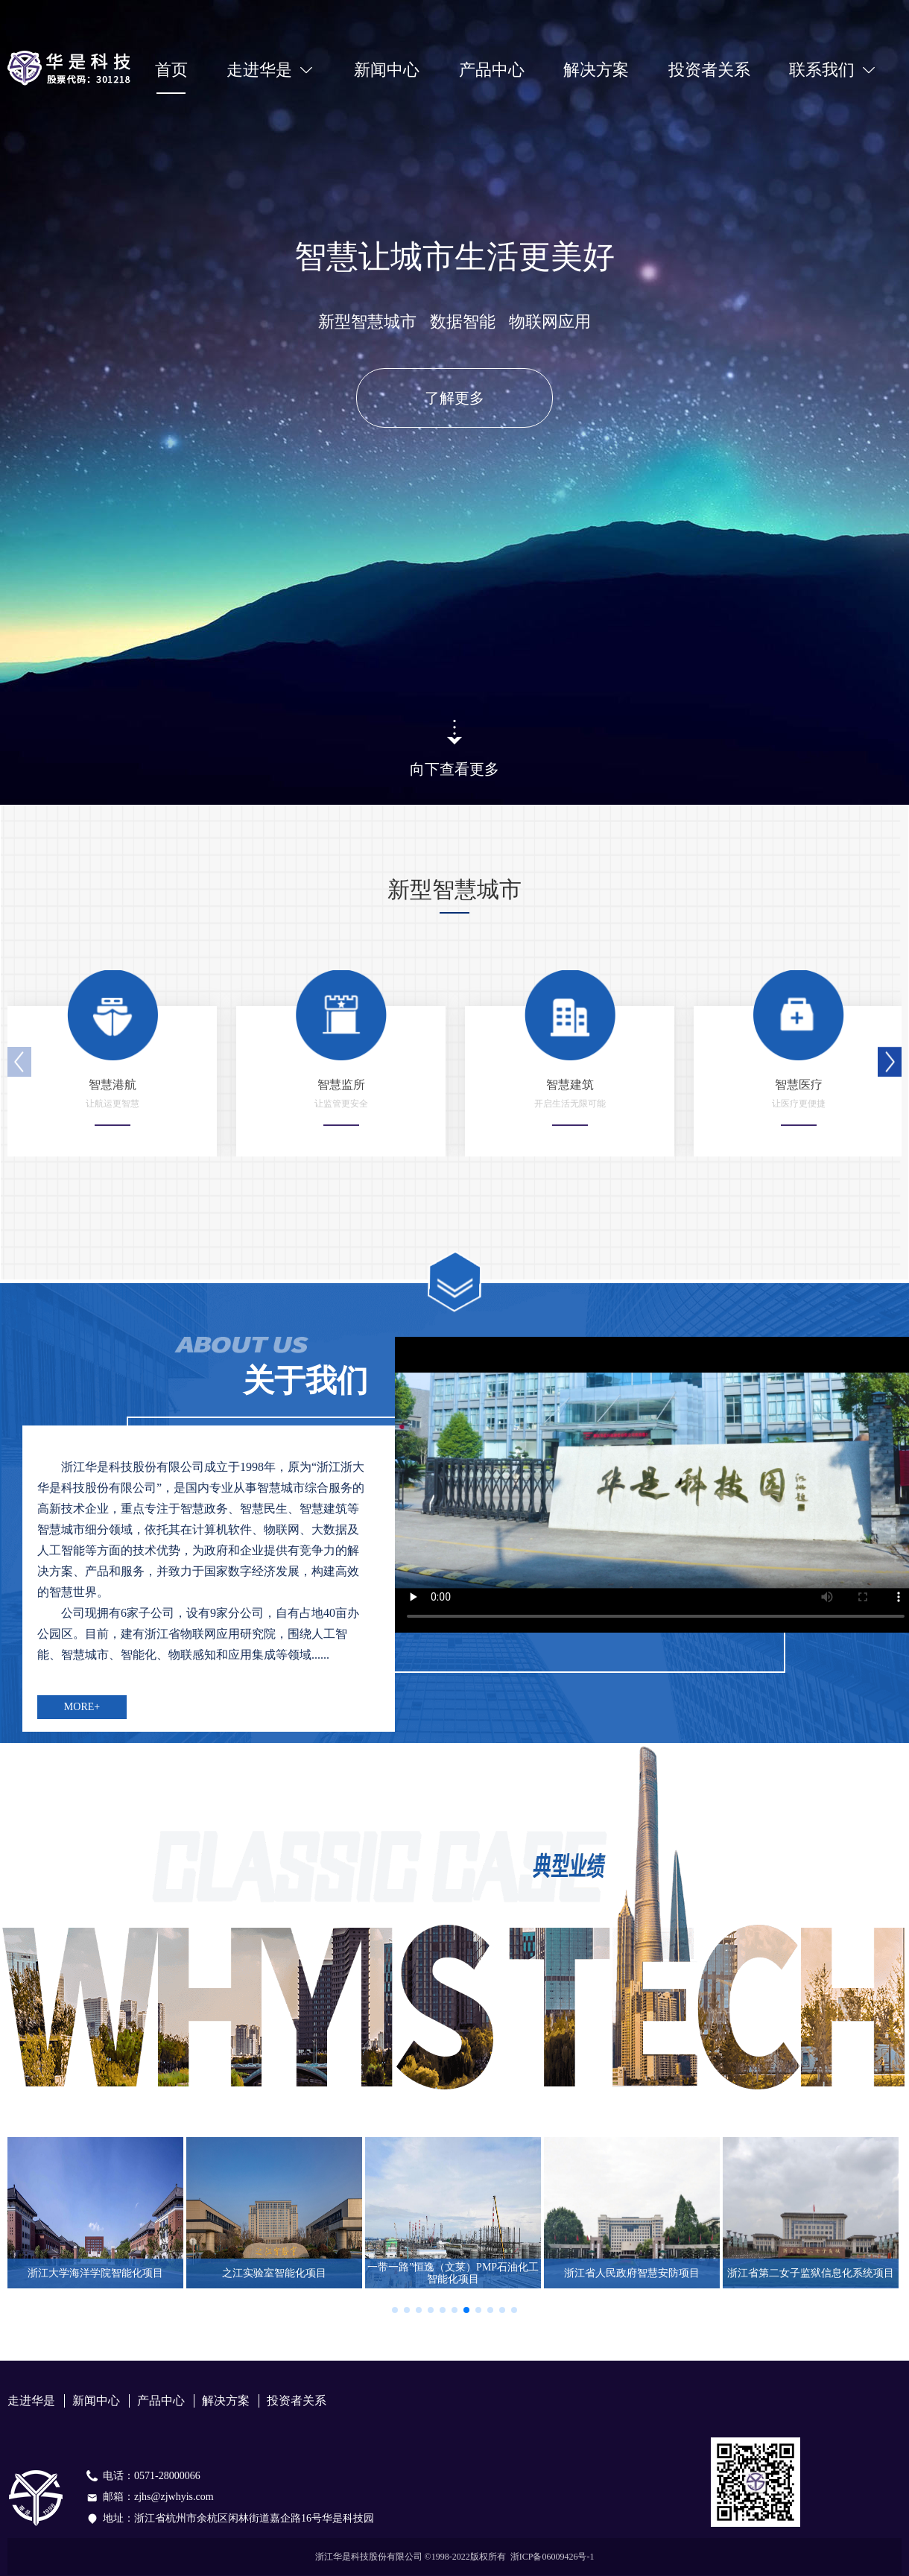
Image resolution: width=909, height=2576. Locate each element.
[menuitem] (270, 70)
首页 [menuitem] (171, 69)
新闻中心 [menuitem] (386, 69)
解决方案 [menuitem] (596, 69)
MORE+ (82, 1706)
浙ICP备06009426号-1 (552, 2556)
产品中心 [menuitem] (492, 69)
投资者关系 (709, 69)
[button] (890, 1062)
